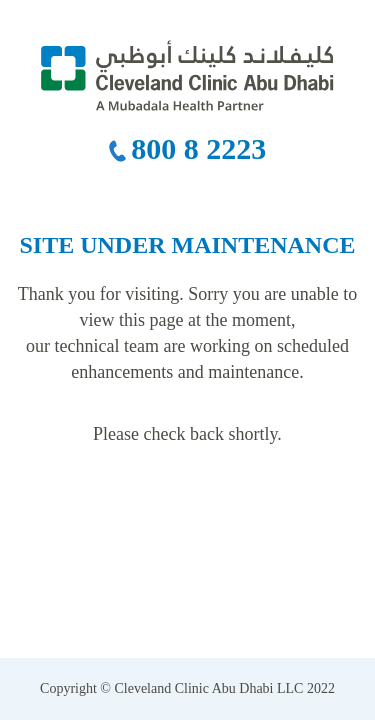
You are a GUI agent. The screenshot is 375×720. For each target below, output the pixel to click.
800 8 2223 (198, 148)
